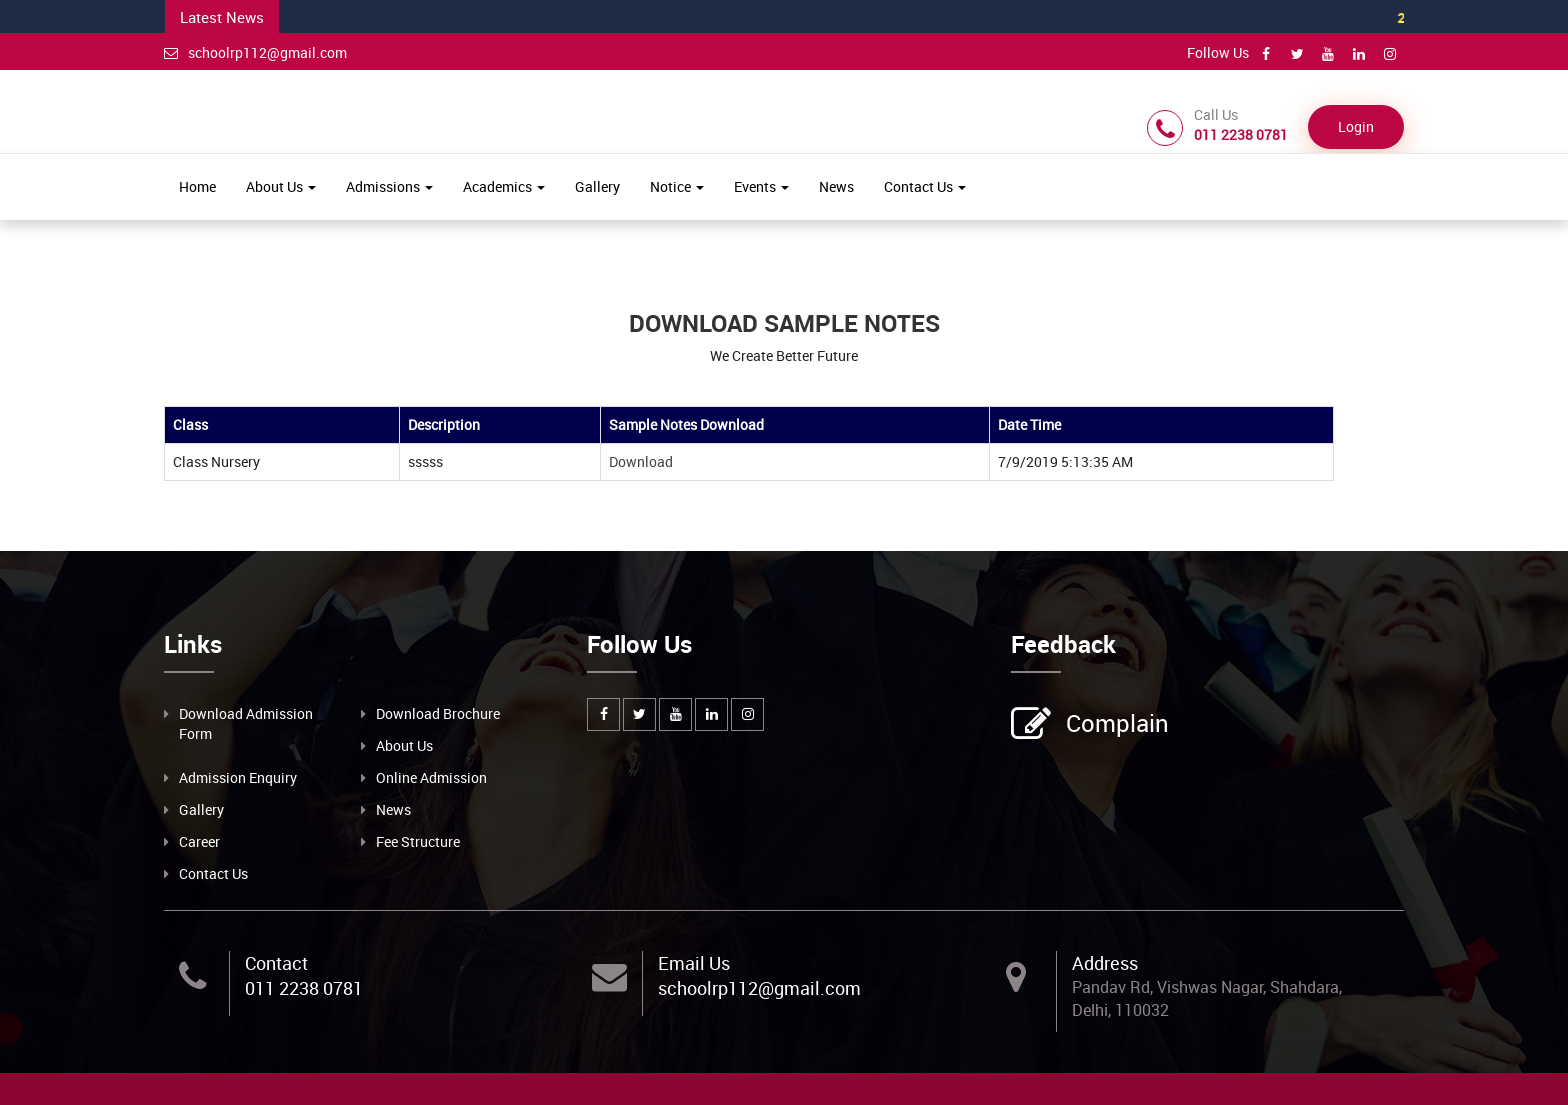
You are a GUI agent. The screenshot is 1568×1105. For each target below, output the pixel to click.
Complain (1115, 725)
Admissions (389, 186)
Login (1356, 126)
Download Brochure (438, 713)
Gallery (597, 186)
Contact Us (925, 186)
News (836, 186)
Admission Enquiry (238, 777)
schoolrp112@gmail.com (255, 52)
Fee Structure (418, 841)
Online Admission (431, 777)
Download (642, 461)
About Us (281, 186)
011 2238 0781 (304, 988)
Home (197, 186)
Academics (504, 186)
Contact (276, 963)
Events (761, 186)
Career (199, 841)
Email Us (694, 963)
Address (1105, 963)
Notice (677, 186)
